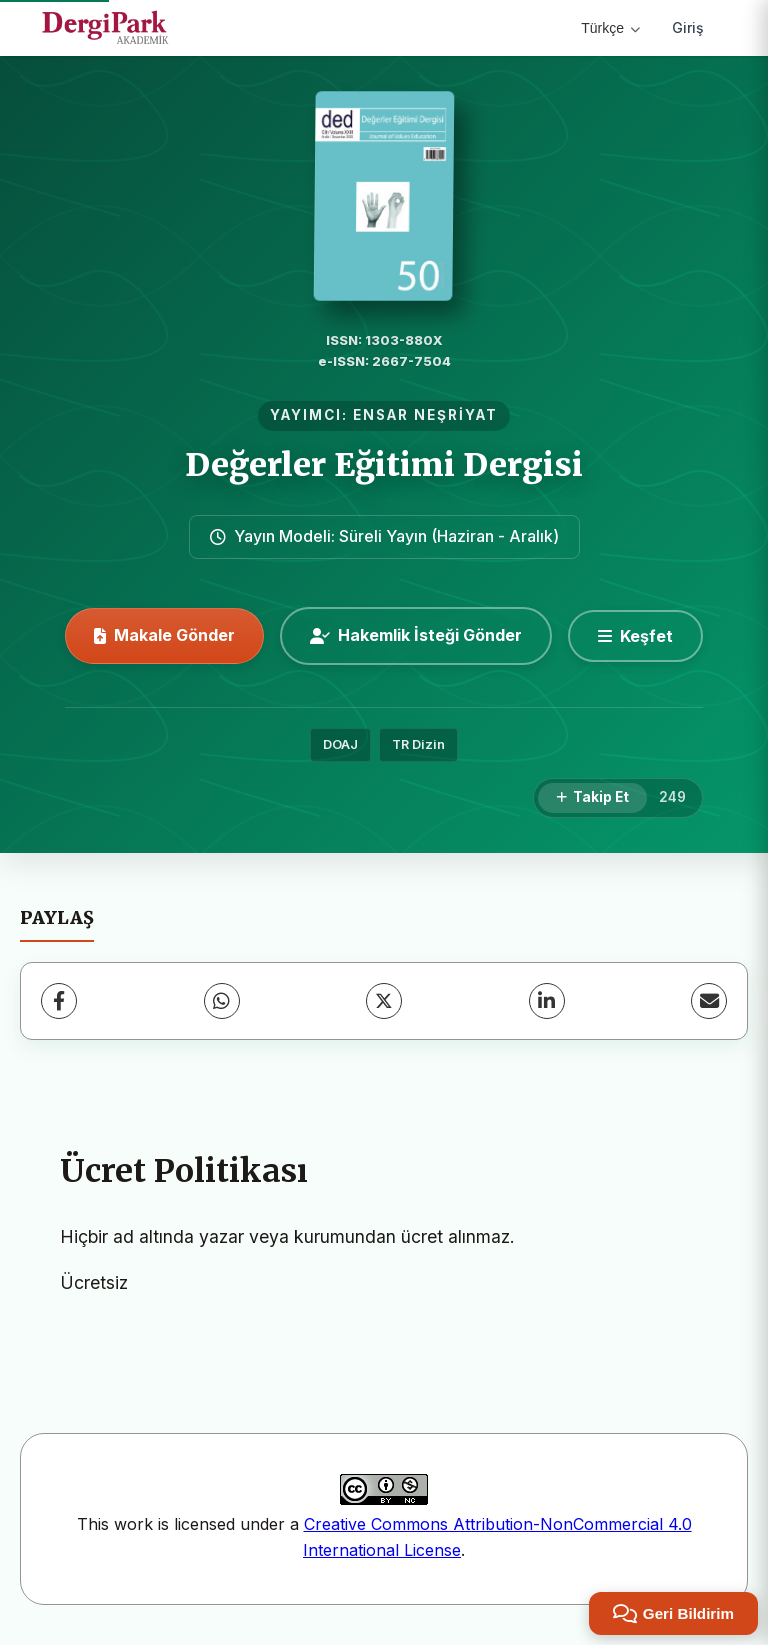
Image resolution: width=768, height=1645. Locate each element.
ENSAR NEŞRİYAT (425, 415)
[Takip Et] (592, 798)
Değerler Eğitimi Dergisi (384, 465)
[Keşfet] (635, 636)
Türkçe (610, 28)
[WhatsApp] (222, 1001)
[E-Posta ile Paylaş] (709, 1001)
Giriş (688, 27)
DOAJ (340, 744)
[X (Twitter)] (384, 1001)
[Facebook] (59, 1001)
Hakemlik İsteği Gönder (416, 635)
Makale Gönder (164, 635)
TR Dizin (418, 744)
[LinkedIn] (547, 1001)
